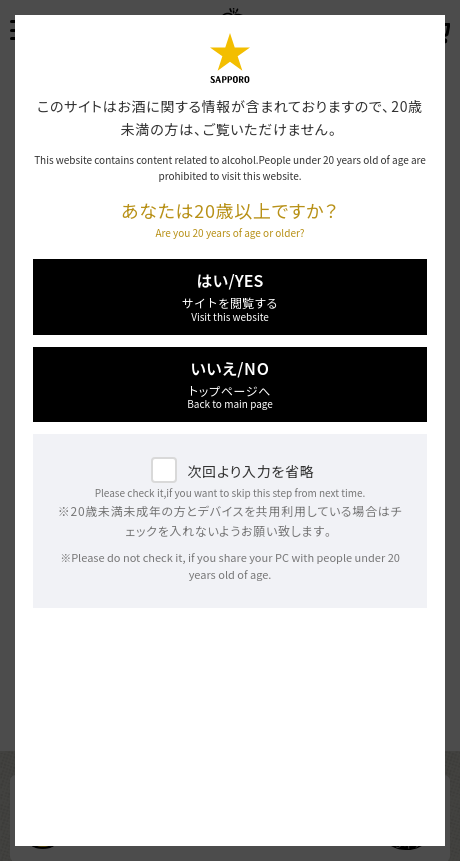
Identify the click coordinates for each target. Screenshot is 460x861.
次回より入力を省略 (251, 471)
